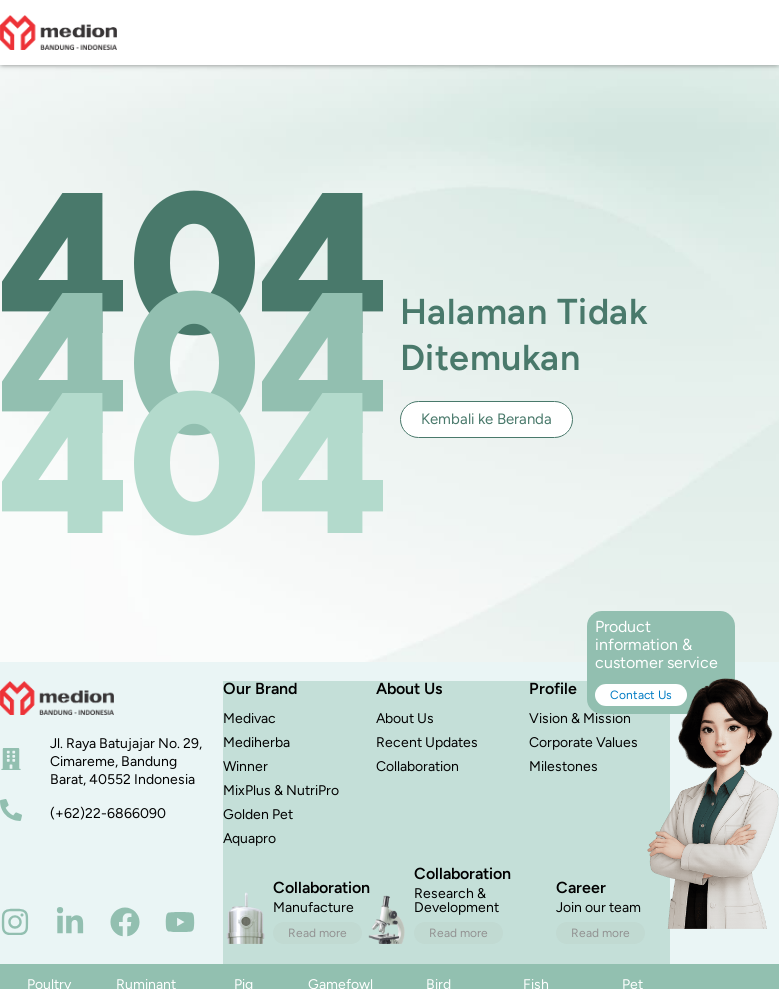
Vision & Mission (580, 718)
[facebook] (125, 922)
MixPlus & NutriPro (281, 790)
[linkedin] (70, 922)
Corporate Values (583, 742)
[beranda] (57, 698)
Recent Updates (427, 742)
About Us (405, 718)
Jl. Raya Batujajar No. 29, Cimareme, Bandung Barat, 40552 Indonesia (126, 761)
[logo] (58, 32)
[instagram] (15, 922)
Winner (245, 766)
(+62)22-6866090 (108, 813)
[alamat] (11, 759)
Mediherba (256, 742)
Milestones (563, 766)
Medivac (249, 718)
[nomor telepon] (11, 810)
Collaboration (417, 766)
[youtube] (180, 922)
